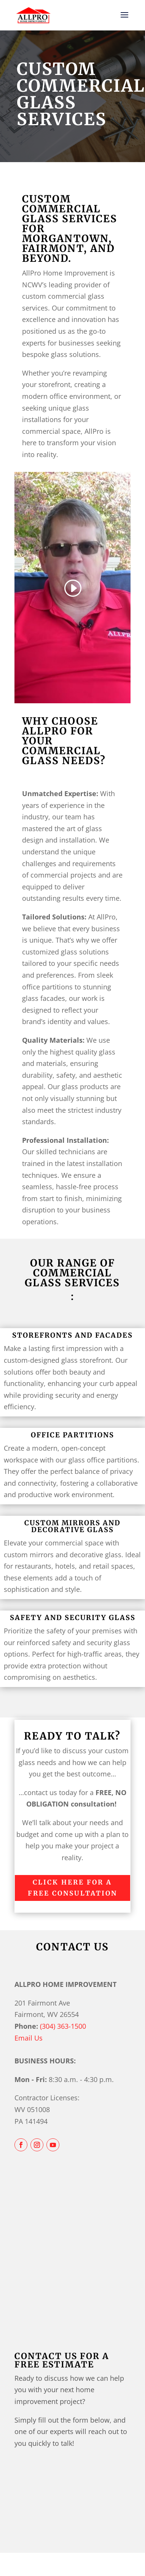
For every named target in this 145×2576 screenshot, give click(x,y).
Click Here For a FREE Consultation (72, 1887)
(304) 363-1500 (63, 2026)
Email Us (28, 2037)
